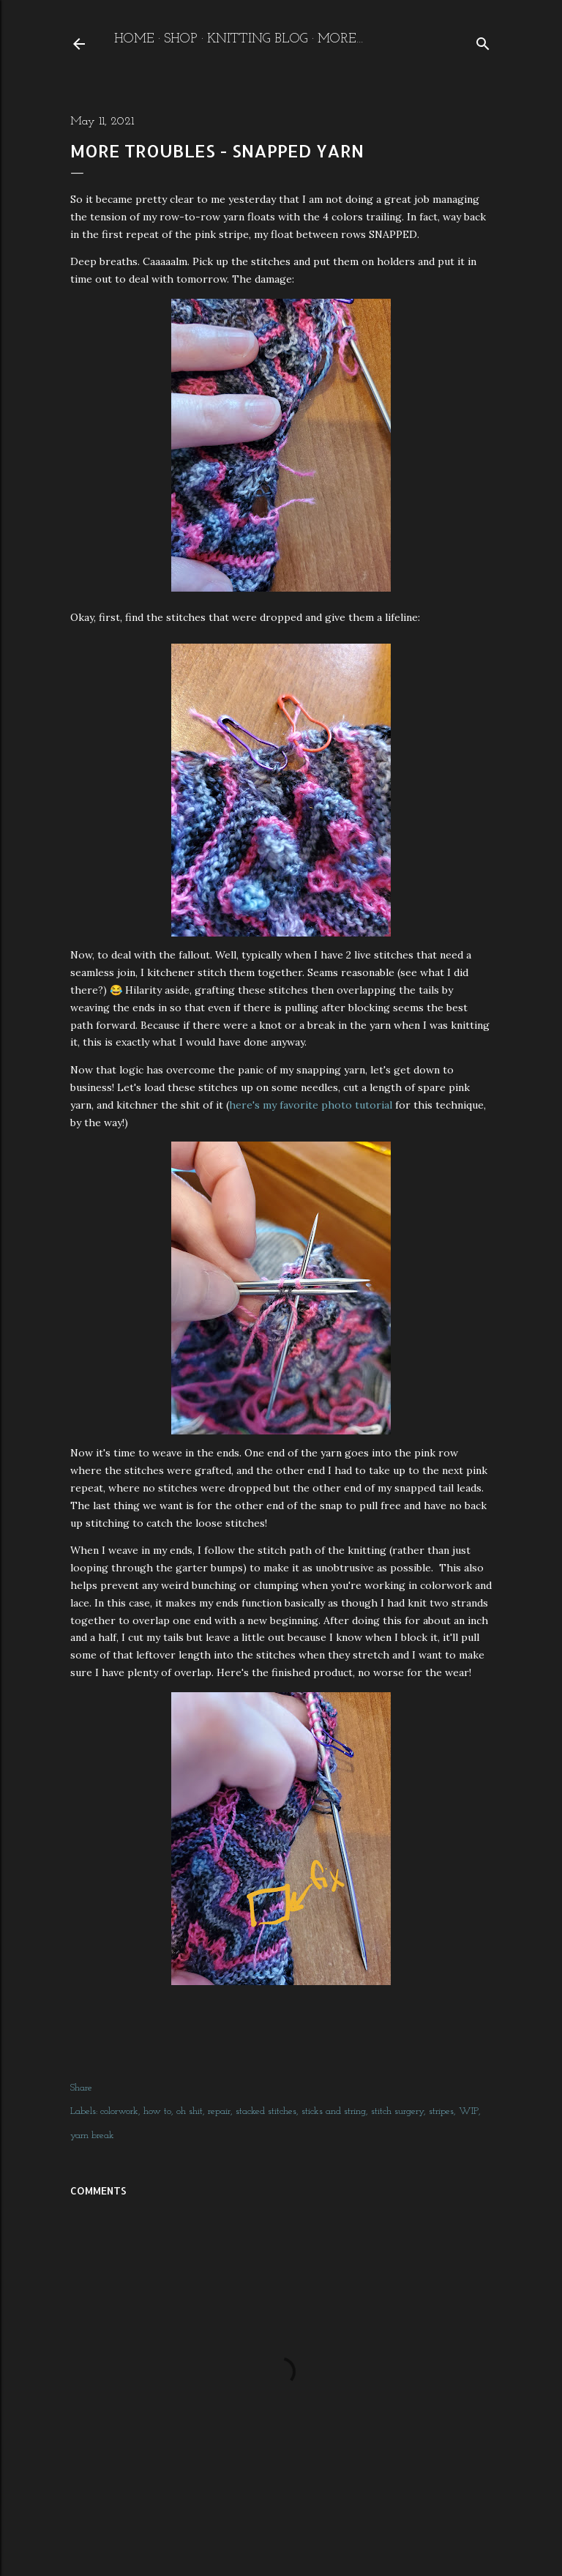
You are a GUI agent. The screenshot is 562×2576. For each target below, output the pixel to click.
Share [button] (81, 2087)
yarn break (92, 2135)
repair (219, 2111)
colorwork (119, 2111)
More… (341, 39)
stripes (441, 2111)
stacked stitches (266, 2111)
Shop (181, 39)
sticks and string (333, 2111)
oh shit (189, 2111)
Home (134, 39)
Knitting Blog (257, 39)
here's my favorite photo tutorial (312, 1105)
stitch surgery (397, 2111)
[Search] (483, 41)
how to (157, 2111)
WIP (469, 2111)
